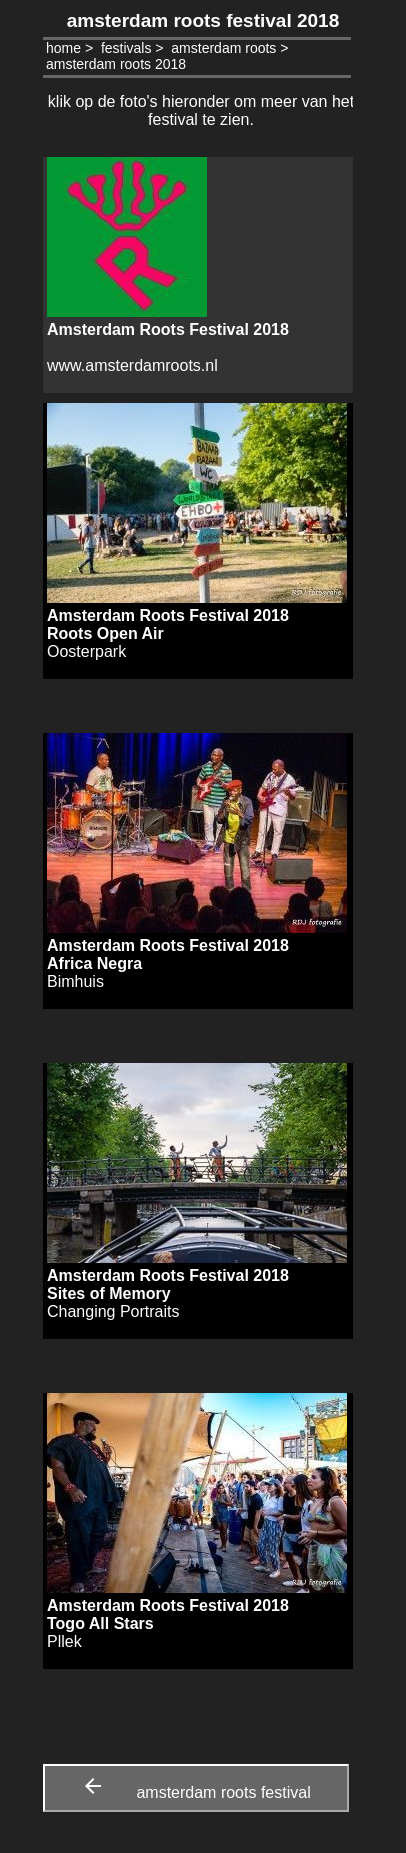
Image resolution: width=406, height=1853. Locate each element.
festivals (126, 48)
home (63, 48)
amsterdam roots (223, 48)
